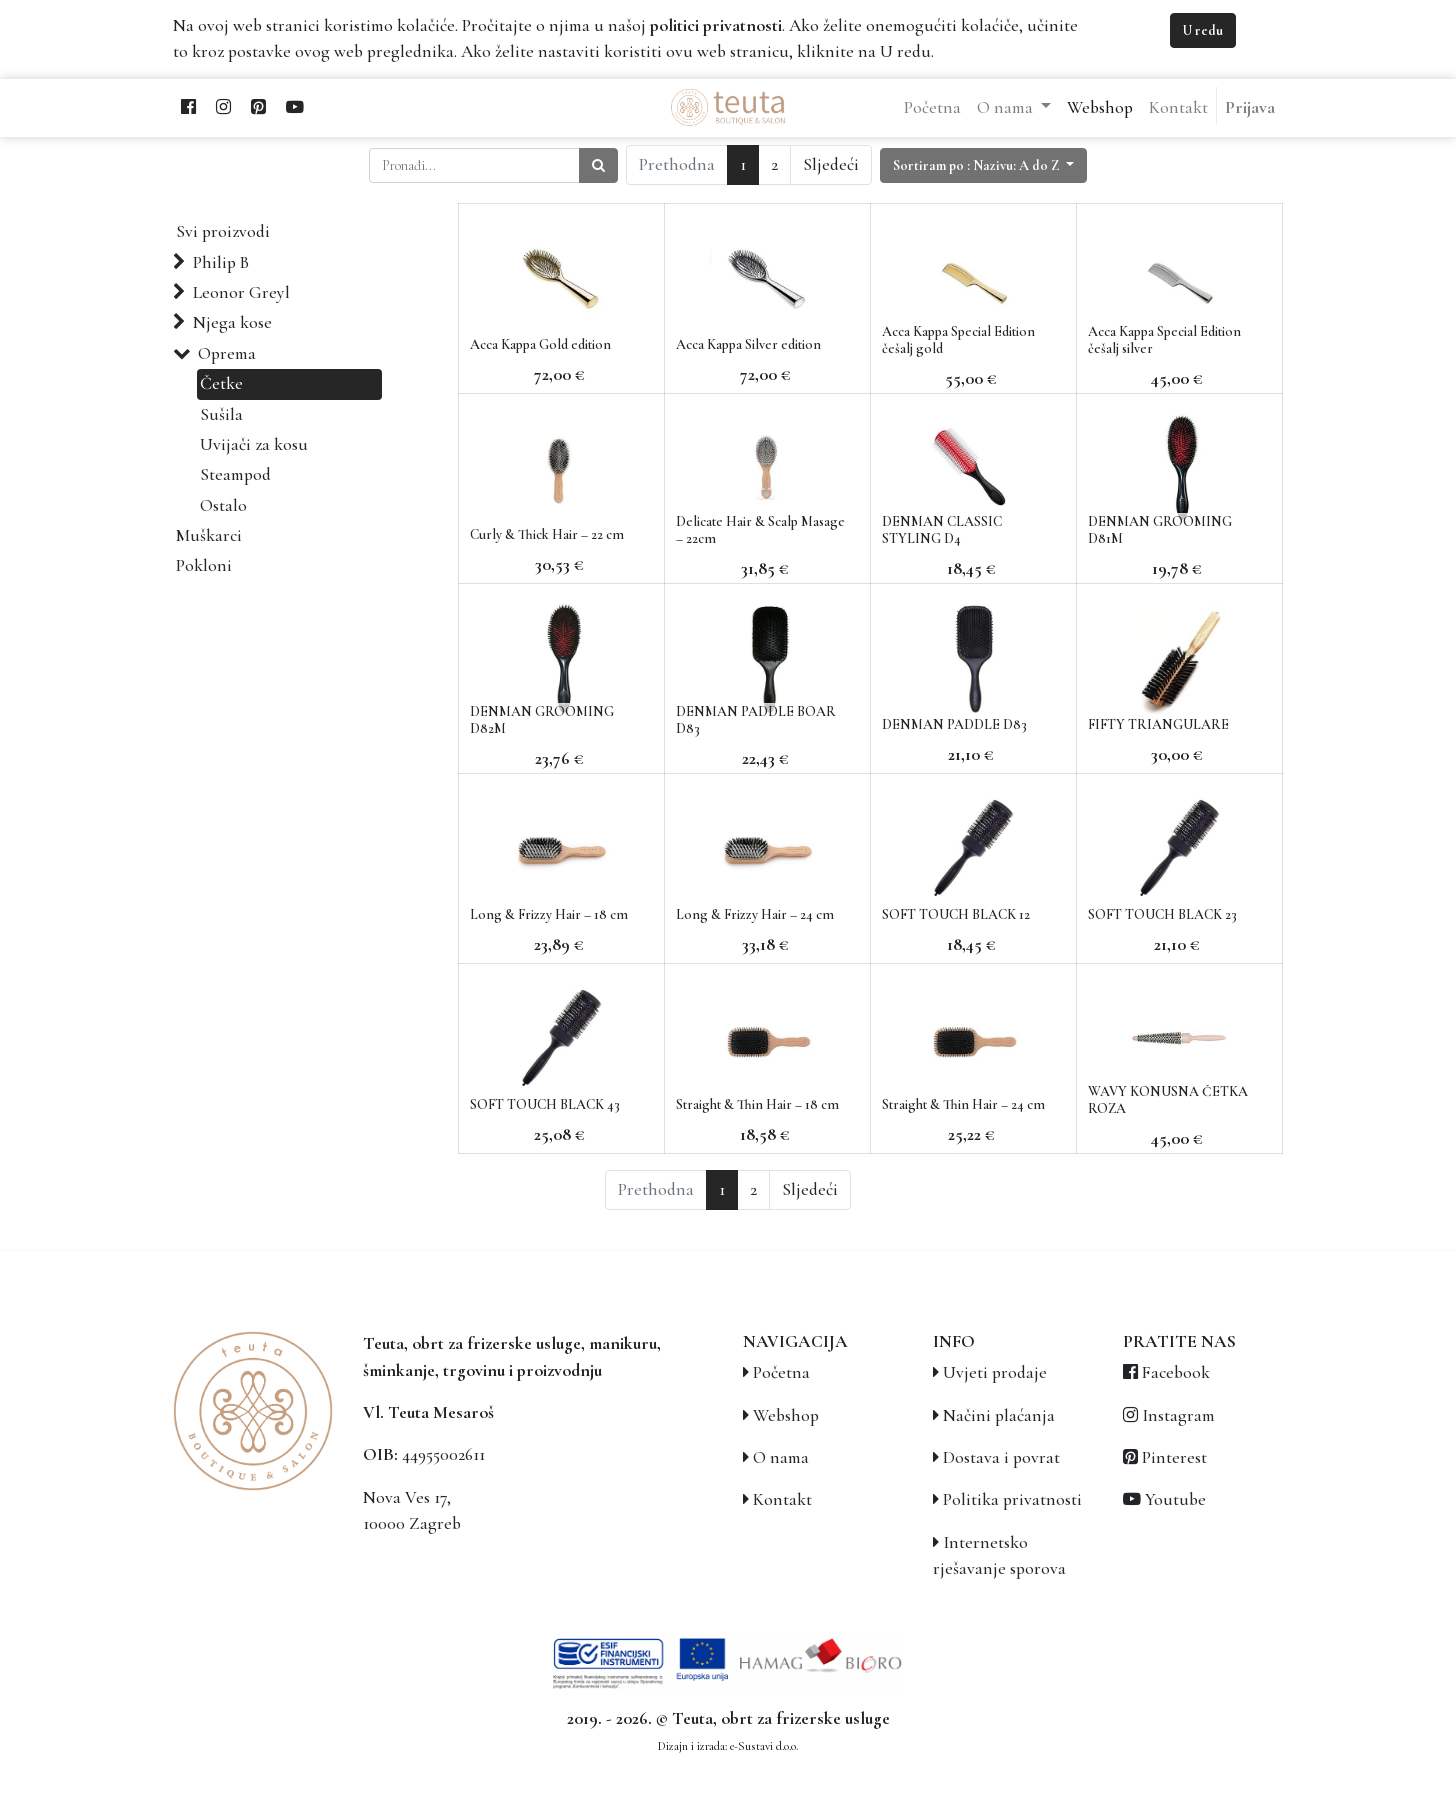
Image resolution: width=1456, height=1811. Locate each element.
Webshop (786, 1415)
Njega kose (232, 322)
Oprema (227, 353)
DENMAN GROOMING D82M (542, 720)
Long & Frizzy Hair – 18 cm (549, 914)
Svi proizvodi (223, 231)
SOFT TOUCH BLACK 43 (545, 1104)
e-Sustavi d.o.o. (764, 1746)
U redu (1203, 30)
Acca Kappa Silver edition (748, 344)
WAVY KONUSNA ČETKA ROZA (1168, 1100)
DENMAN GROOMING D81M (1160, 530)
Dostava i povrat (1001, 1457)
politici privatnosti (716, 25)
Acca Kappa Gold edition (540, 344)
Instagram (1178, 1415)
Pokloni (204, 565)
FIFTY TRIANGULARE (1158, 724)
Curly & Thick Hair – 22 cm (547, 534)
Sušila (221, 414)
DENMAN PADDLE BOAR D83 (756, 720)
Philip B (221, 262)
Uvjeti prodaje (995, 1372)
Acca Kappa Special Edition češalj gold (958, 340)
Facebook (1176, 1372)
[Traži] (598, 165)
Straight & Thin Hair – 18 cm (757, 1104)
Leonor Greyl (241, 292)
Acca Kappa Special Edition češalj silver (1164, 340)
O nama (781, 1457)
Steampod (235, 474)
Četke (221, 383)
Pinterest (1174, 1457)
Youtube (1175, 1499)
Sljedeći (831, 164)
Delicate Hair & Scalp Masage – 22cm (760, 530)
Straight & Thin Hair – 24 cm (963, 1104)
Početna (781, 1372)
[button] (983, 165)
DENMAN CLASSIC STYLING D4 (942, 530)
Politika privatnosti (1012, 1499)
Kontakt (782, 1499)
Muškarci (209, 535)
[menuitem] (932, 108)
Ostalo (223, 505)
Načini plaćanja (999, 1415)
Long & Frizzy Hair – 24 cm (755, 914)
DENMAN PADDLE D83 (954, 724)
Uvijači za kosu (254, 444)
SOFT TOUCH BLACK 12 (956, 914)
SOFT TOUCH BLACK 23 (1162, 914)
